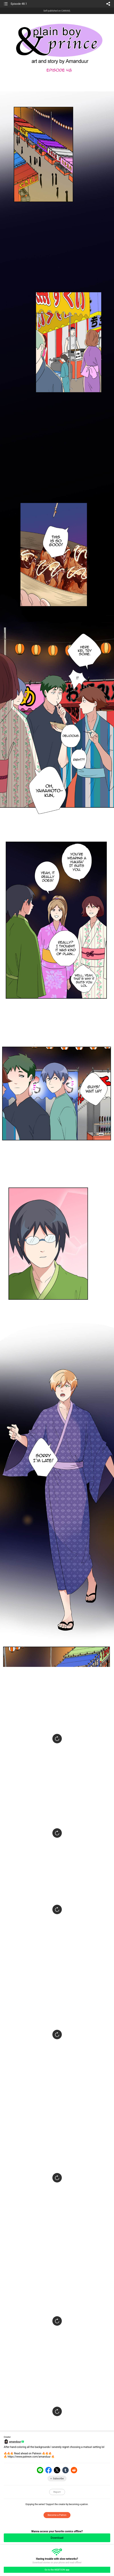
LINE (40, 2470)
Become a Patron (57, 2515)
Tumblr (65, 2470)
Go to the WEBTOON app (57, 2569)
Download (57, 2537)
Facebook (48, 2470)
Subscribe (58, 2478)
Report (57, 2491)
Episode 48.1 (19, 3)
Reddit (74, 2470)
